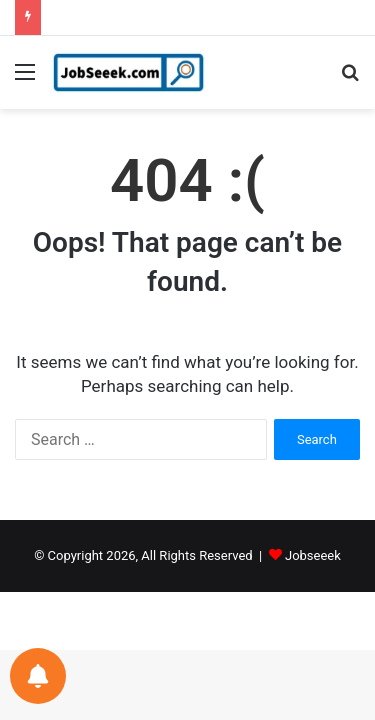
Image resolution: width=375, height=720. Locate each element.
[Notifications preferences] (38, 676)
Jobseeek (313, 555)
